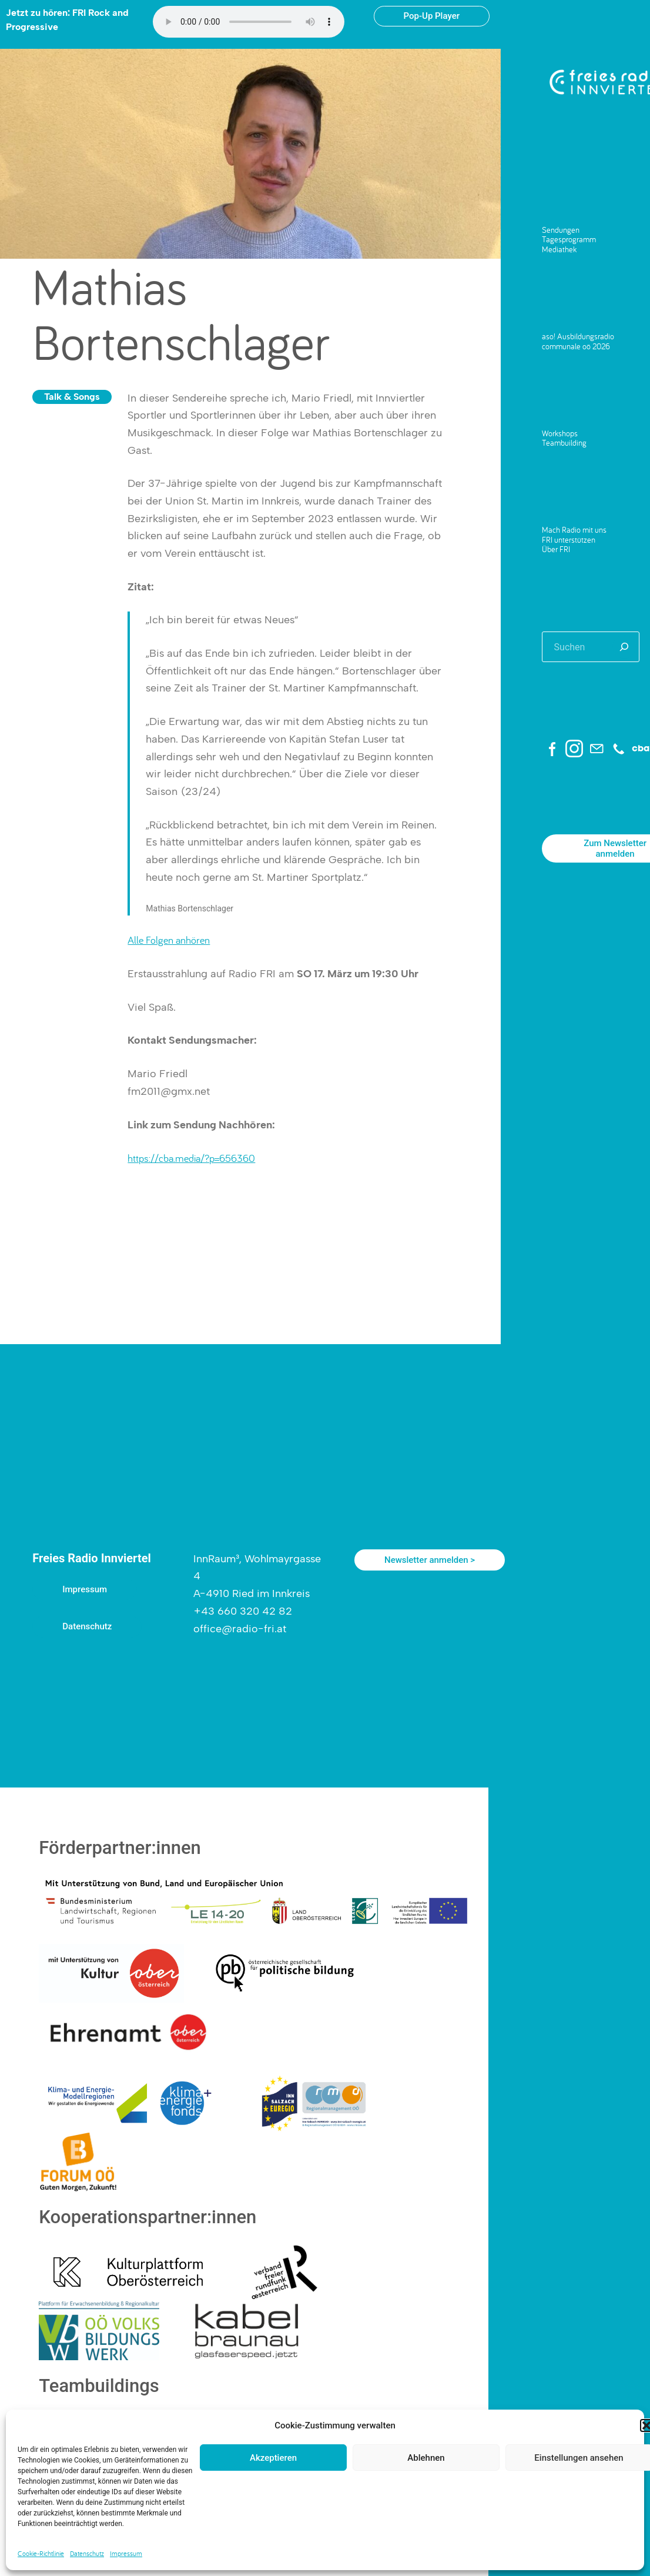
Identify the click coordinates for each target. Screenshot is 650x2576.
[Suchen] (624, 647)
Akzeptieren (273, 2458)
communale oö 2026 (576, 346)
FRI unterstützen (568, 539)
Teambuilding (564, 442)
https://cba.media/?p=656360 (191, 1158)
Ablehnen (425, 2458)
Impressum (126, 2553)
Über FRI (556, 549)
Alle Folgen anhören (169, 940)
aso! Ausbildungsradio (578, 336)
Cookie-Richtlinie (41, 2553)
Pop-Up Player (432, 16)
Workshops (560, 433)
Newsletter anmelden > (429, 1560)
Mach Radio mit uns (574, 529)
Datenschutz (87, 2553)
